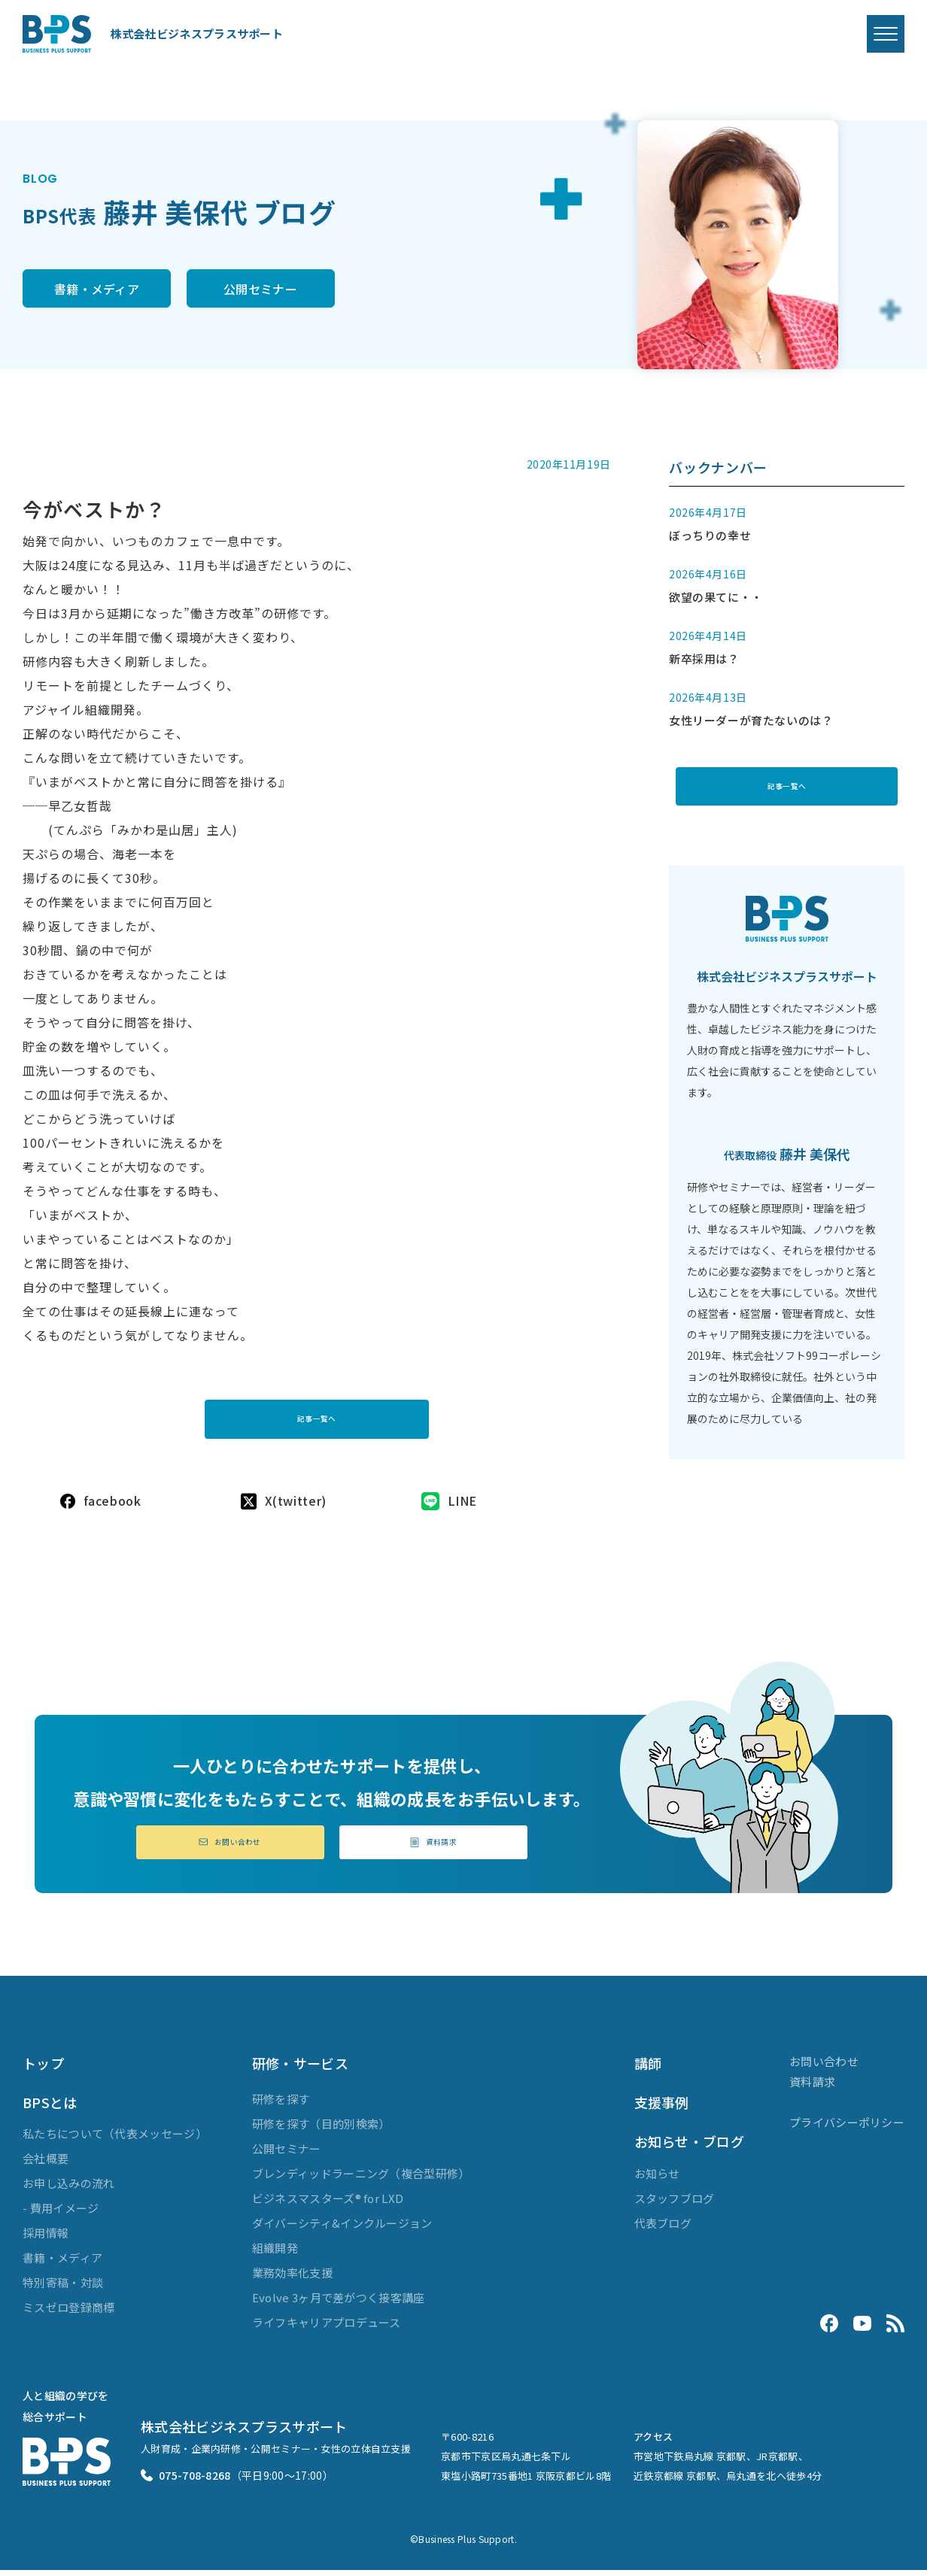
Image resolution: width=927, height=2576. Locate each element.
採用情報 (45, 2239)
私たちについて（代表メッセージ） (115, 2140)
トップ (43, 2069)
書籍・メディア (116, 290)
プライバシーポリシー (846, 2128)
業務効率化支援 (292, 2278)
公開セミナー (320, 290)
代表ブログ (663, 2229)
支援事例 (661, 2108)
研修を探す (281, 2105)
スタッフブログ (674, 2204)
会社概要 (45, 2165)
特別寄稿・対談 (63, 2289)
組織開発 (275, 2254)
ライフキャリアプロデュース (326, 2328)
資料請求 (433, 1845)
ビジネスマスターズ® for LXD (327, 2204)
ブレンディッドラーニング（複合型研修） (361, 2179)
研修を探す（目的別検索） (321, 2130)
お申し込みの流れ (68, 2190)
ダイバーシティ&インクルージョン (342, 2229)
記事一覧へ (317, 1411)
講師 (648, 2069)
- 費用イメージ (61, 2215)
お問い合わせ (230, 1845)
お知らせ (657, 2179)
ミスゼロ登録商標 (68, 2314)
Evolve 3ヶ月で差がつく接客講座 (338, 2303)
